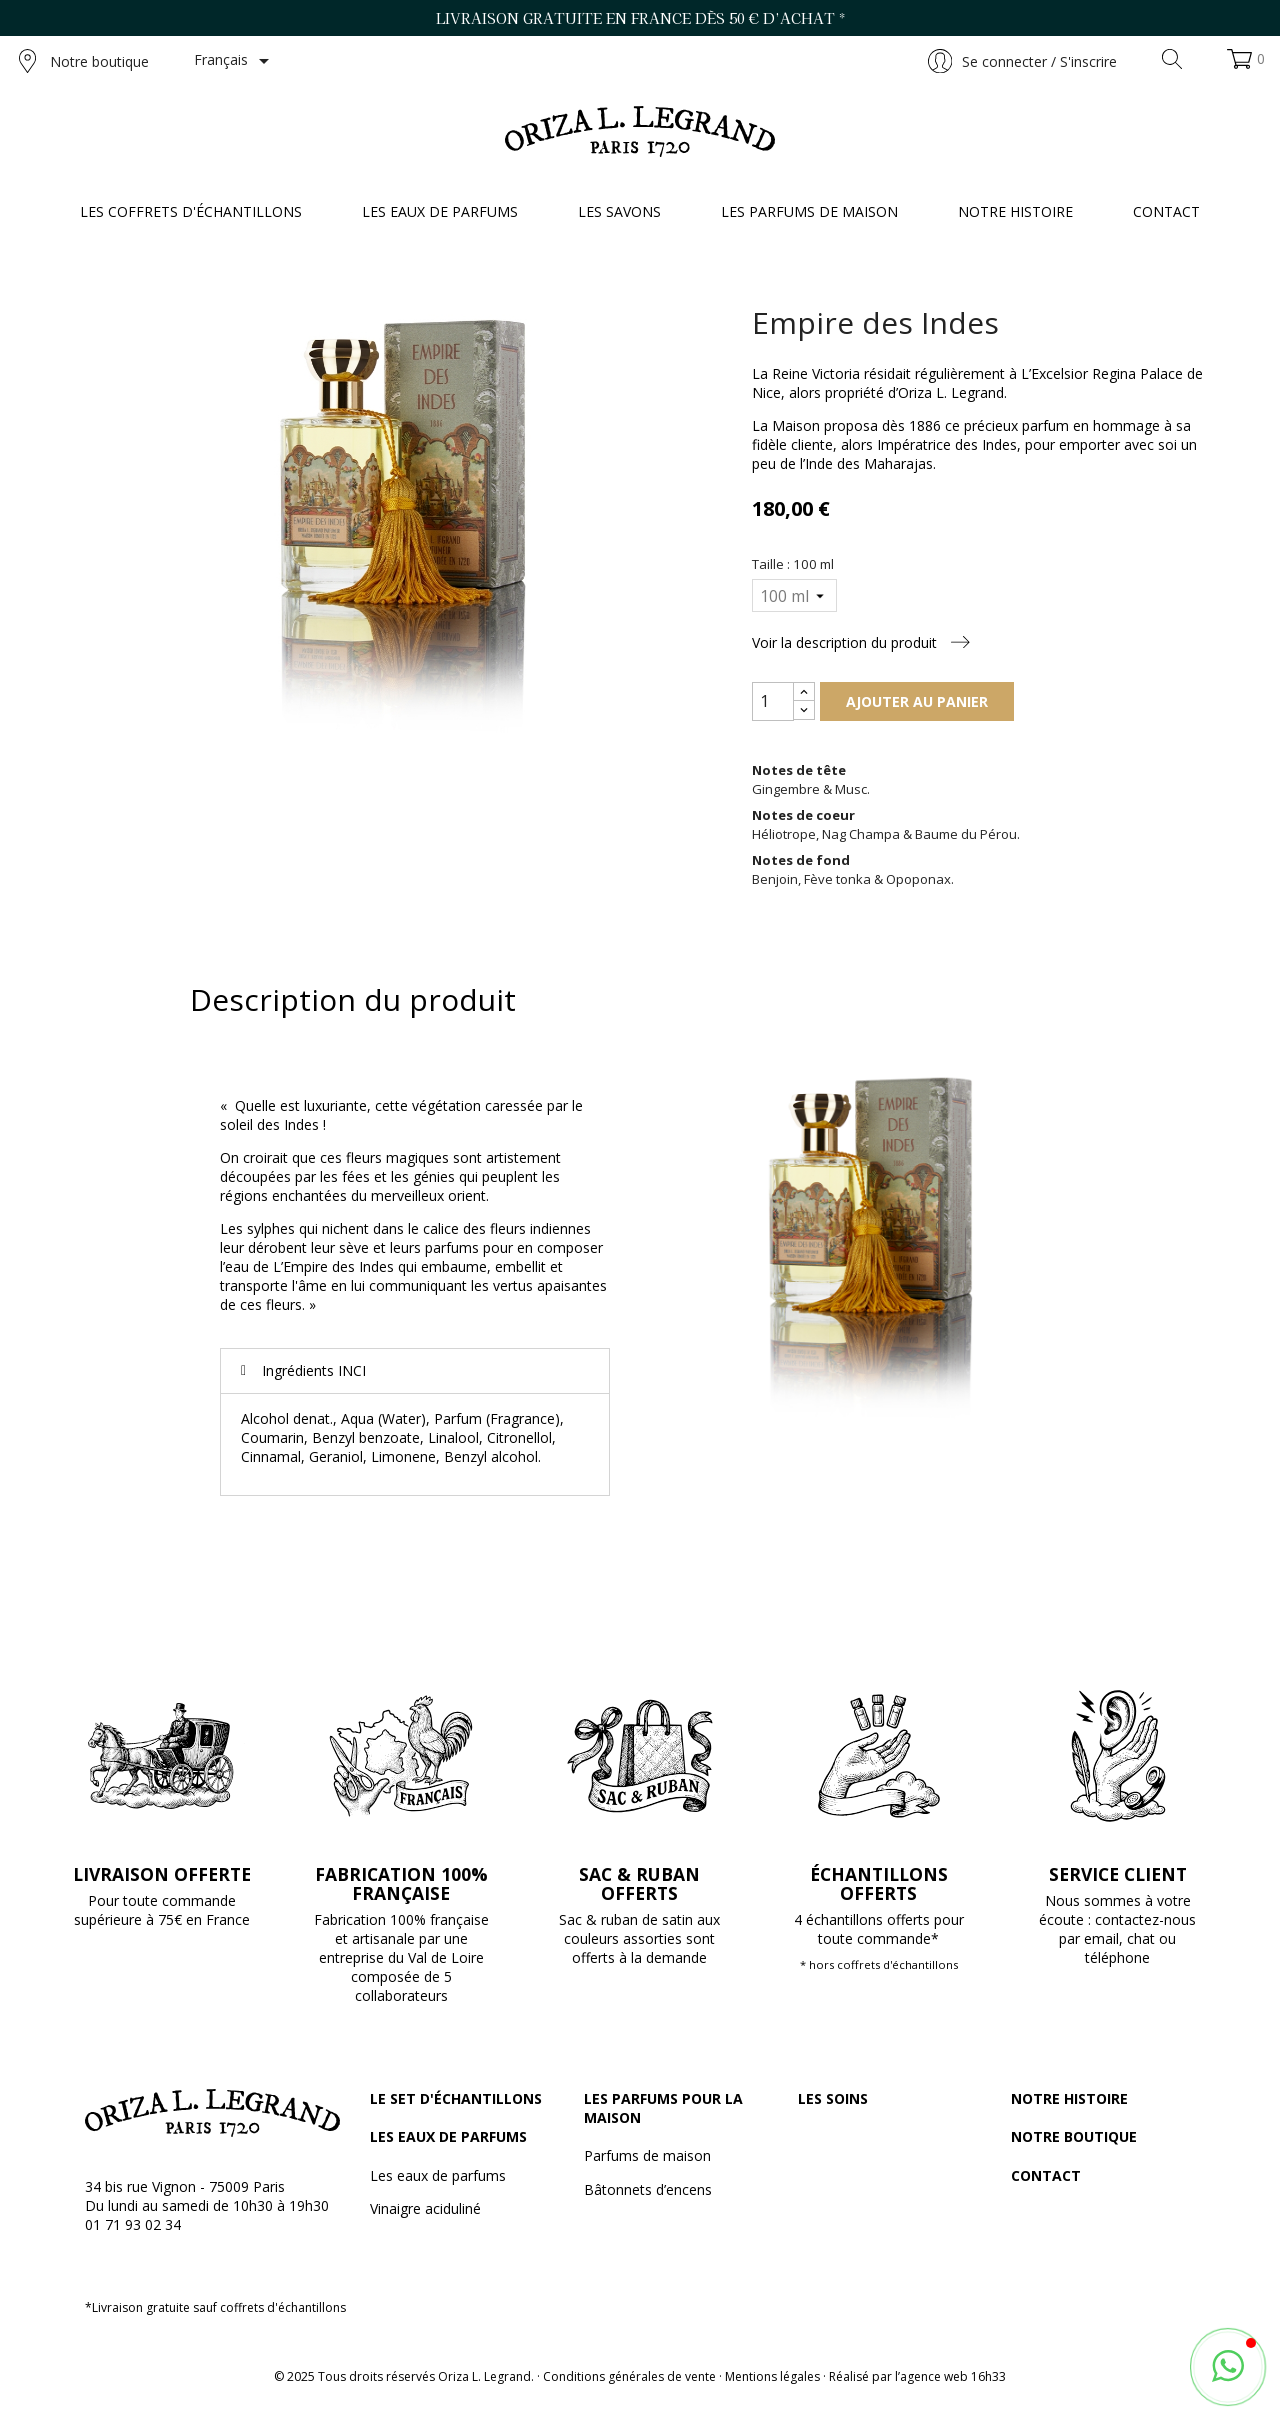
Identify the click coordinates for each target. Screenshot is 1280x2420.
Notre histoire (1069, 2098)
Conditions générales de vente (629, 2376)
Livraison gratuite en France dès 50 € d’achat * (640, 18)
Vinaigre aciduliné (425, 2208)
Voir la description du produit (861, 642)
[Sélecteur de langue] (235, 61)
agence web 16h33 (953, 2376)
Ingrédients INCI (314, 1370)
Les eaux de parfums (448, 2136)
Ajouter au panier (917, 701)
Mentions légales (772, 2376)
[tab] (415, 1371)
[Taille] (794, 595)
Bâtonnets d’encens (648, 2189)
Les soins (833, 2098)
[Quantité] (773, 701)
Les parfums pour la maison (663, 2108)
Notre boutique (84, 61)
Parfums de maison (647, 2155)
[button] (1228, 2367)
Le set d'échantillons (456, 2098)
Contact (1046, 2175)
